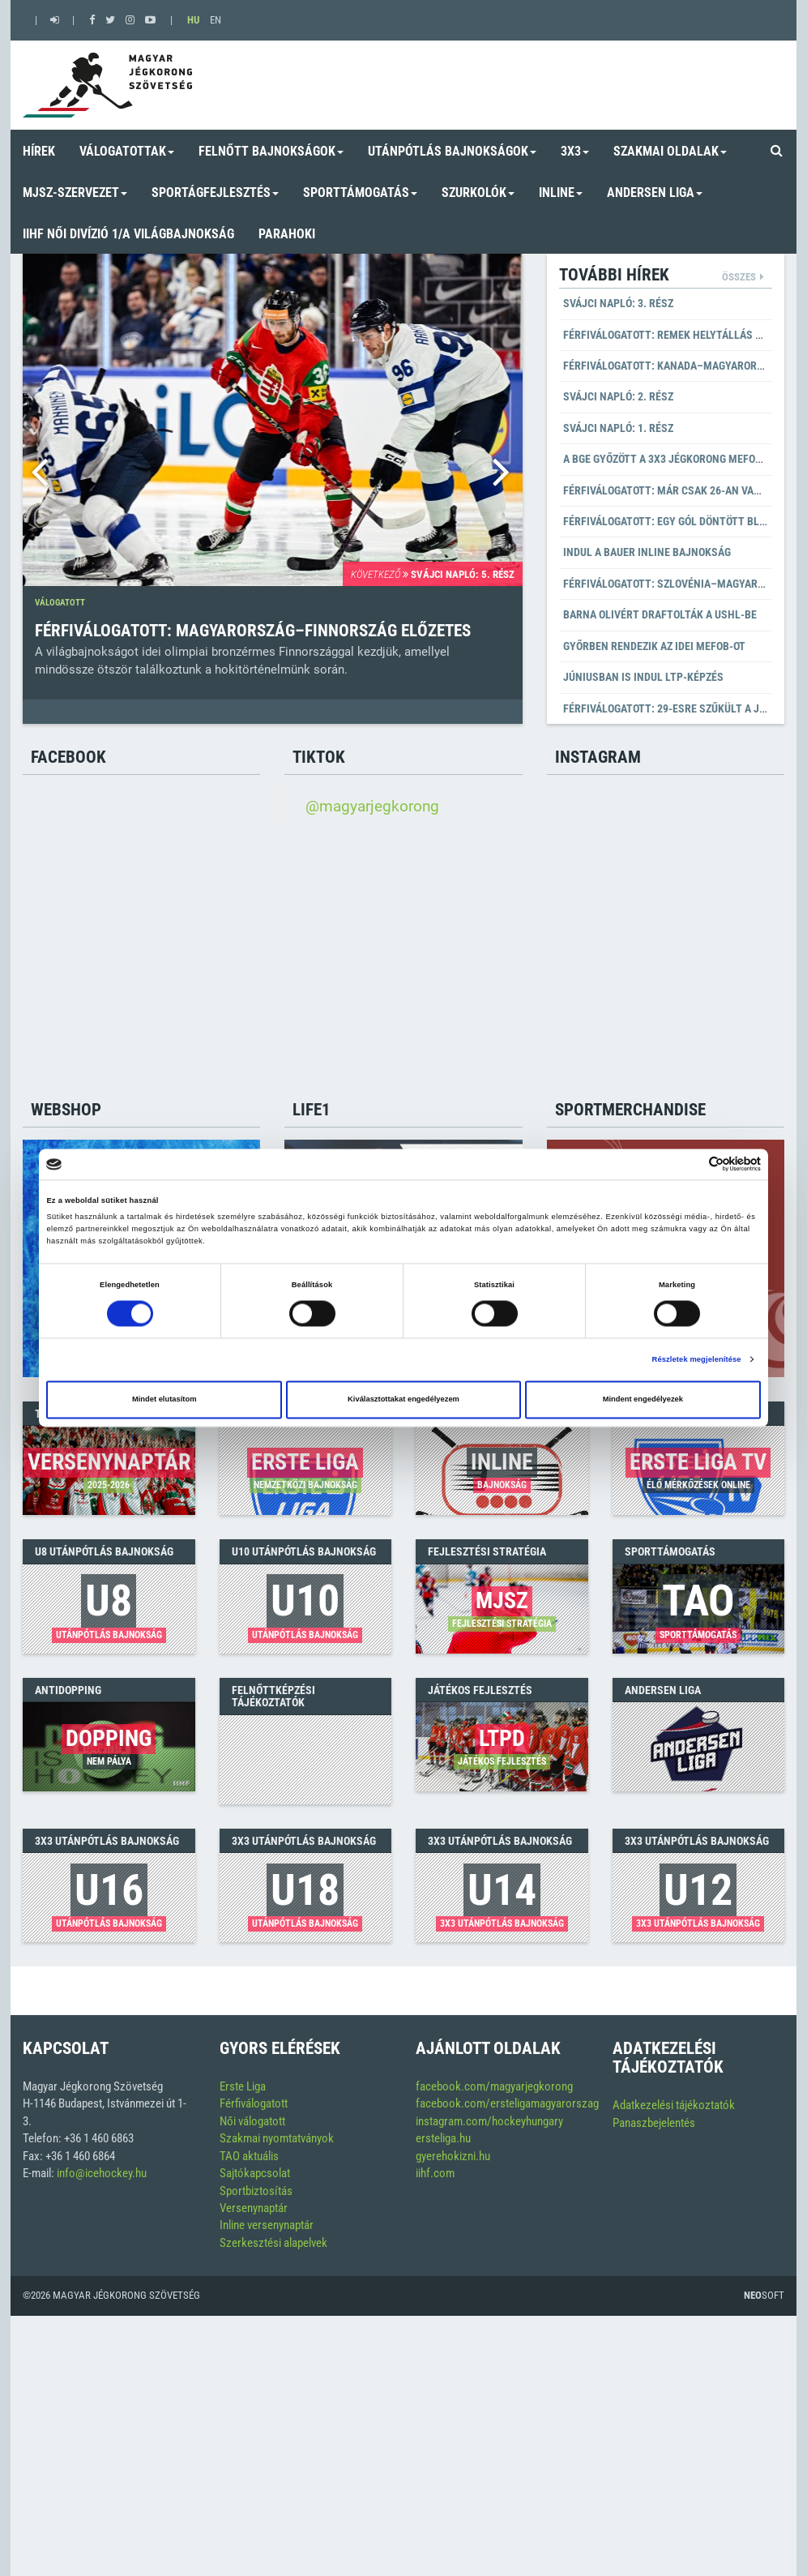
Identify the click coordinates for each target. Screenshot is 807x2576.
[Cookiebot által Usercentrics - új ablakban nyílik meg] (690, 1164)
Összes (739, 277)
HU (193, 20)
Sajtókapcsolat (255, 2173)
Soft (764, 2295)
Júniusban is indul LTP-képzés (643, 676)
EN (215, 20)
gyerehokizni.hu (453, 2156)
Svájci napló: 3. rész (618, 303)
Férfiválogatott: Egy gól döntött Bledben (677, 521)
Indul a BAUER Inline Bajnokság (647, 552)
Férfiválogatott (254, 2103)
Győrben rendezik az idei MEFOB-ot (654, 646)
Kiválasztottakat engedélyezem (403, 1400)
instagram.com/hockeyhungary (489, 2121)
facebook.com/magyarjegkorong (494, 2086)
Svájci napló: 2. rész (618, 396)
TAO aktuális (249, 2156)
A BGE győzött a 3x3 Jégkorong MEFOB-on (671, 458)
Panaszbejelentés (654, 2123)
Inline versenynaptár (267, 2225)
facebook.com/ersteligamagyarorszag (507, 2103)
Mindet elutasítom (164, 1400)
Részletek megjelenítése (696, 1359)
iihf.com (435, 2173)
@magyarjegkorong (372, 806)
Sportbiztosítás (256, 2191)
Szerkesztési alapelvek (273, 2243)
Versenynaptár (254, 2208)
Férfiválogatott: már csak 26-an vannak (672, 490)
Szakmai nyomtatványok (277, 2138)
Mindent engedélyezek (643, 1400)
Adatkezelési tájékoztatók (674, 2105)
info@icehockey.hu (102, 2173)
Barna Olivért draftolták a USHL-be (660, 614)
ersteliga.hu (443, 2138)
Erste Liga (243, 2086)
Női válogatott (252, 2121)
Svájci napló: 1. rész (618, 427)
